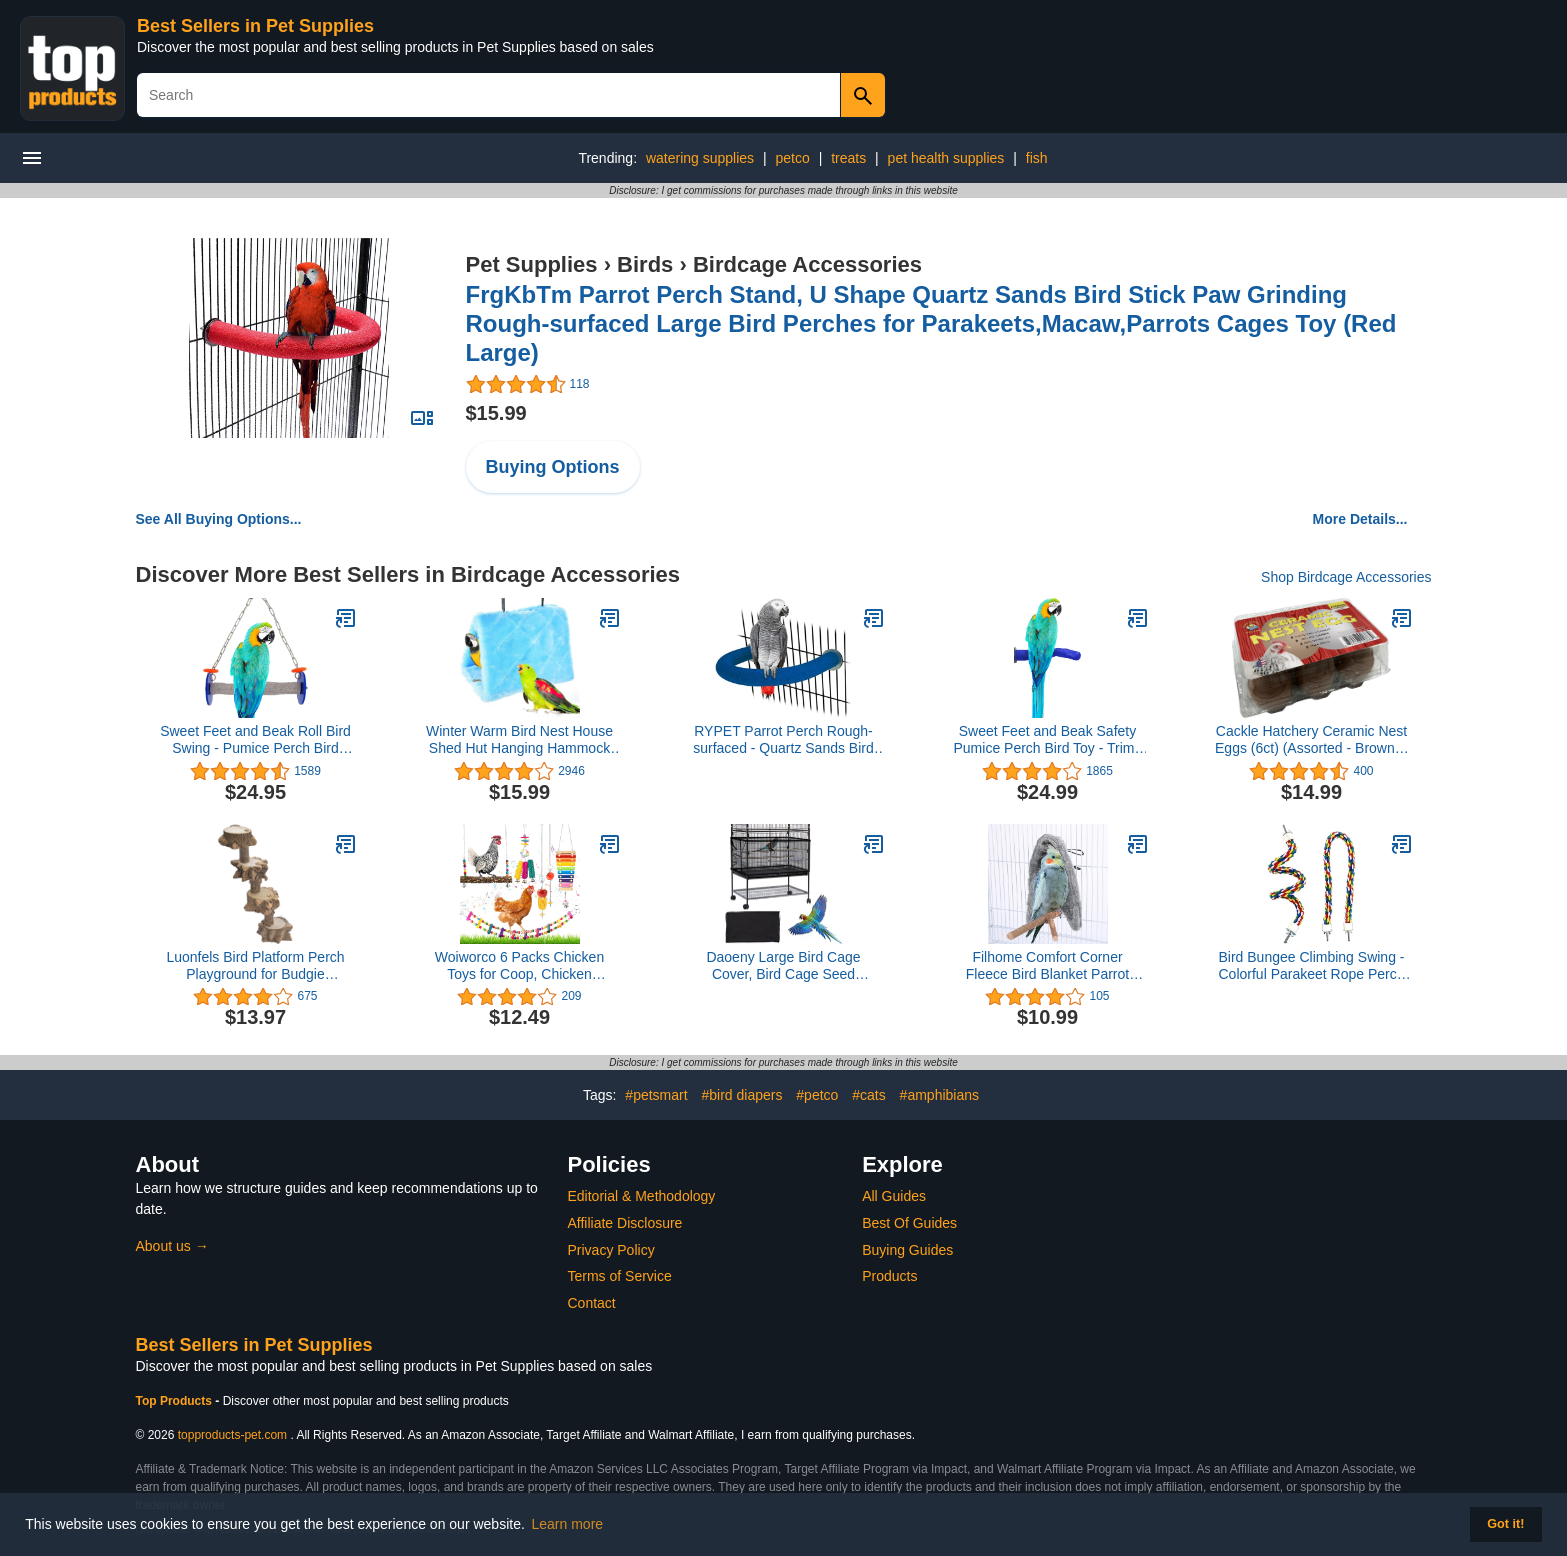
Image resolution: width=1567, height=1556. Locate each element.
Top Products (176, 1401)
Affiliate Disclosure (625, 1223)
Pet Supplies (532, 264)
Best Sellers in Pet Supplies (255, 26)
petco (793, 158)
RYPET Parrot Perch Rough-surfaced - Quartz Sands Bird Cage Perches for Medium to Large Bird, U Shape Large (783, 740)
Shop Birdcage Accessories (1346, 577)
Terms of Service (620, 1276)
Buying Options (553, 467)
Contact (592, 1303)
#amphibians (939, 1095)
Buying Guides (907, 1250)
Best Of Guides (909, 1223)
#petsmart (656, 1095)
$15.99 (496, 413)
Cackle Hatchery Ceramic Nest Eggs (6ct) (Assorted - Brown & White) (1311, 740)
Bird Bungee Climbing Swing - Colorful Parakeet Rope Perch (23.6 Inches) (1312, 966)
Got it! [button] (1505, 1524)
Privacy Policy (611, 1250)
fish (1037, 158)
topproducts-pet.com (232, 1435)
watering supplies (700, 158)
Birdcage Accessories (807, 264)
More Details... (1360, 519)
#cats (868, 1095)
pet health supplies (946, 158)
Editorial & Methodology (642, 1196)
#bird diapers (741, 1095)
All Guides (894, 1196)
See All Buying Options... (219, 519)
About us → (172, 1246)
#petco (817, 1095)
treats (848, 158)
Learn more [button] (568, 1524)
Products (889, 1276)
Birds (645, 264)
